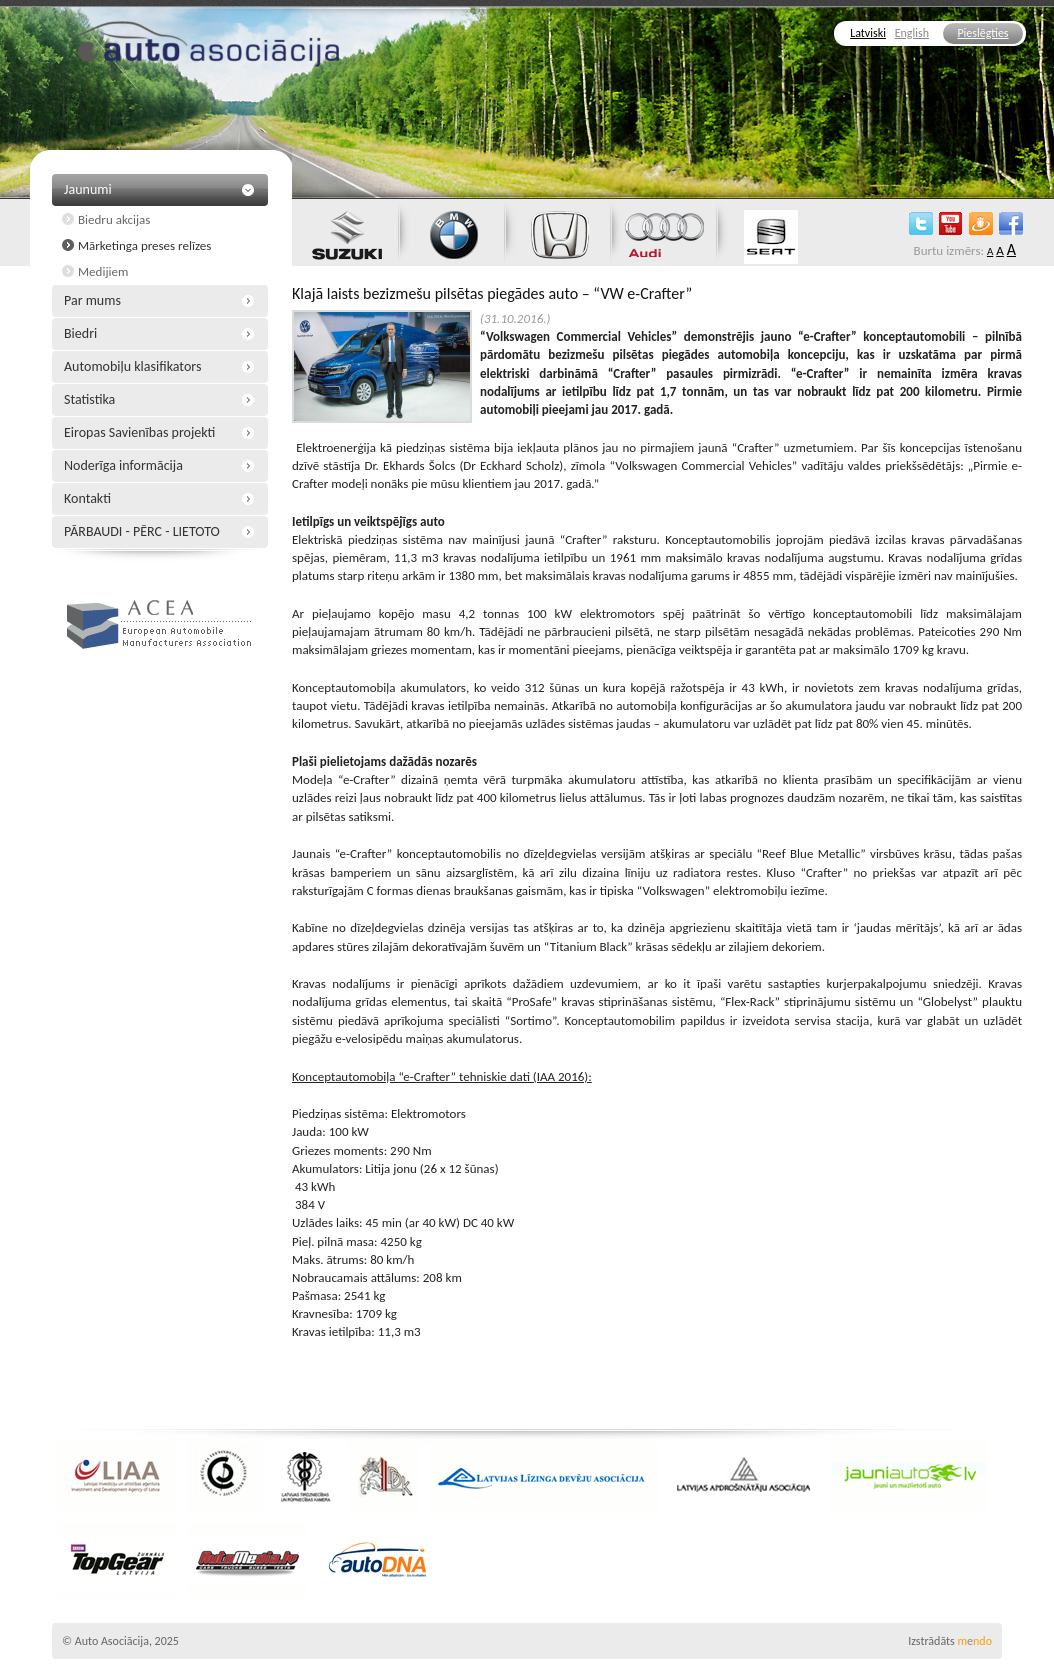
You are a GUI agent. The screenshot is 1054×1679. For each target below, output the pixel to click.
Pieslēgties (982, 33)
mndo (974, 1641)
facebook (1011, 223)
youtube (951, 223)
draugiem (981, 223)
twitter (921, 223)
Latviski (868, 33)
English (912, 33)
